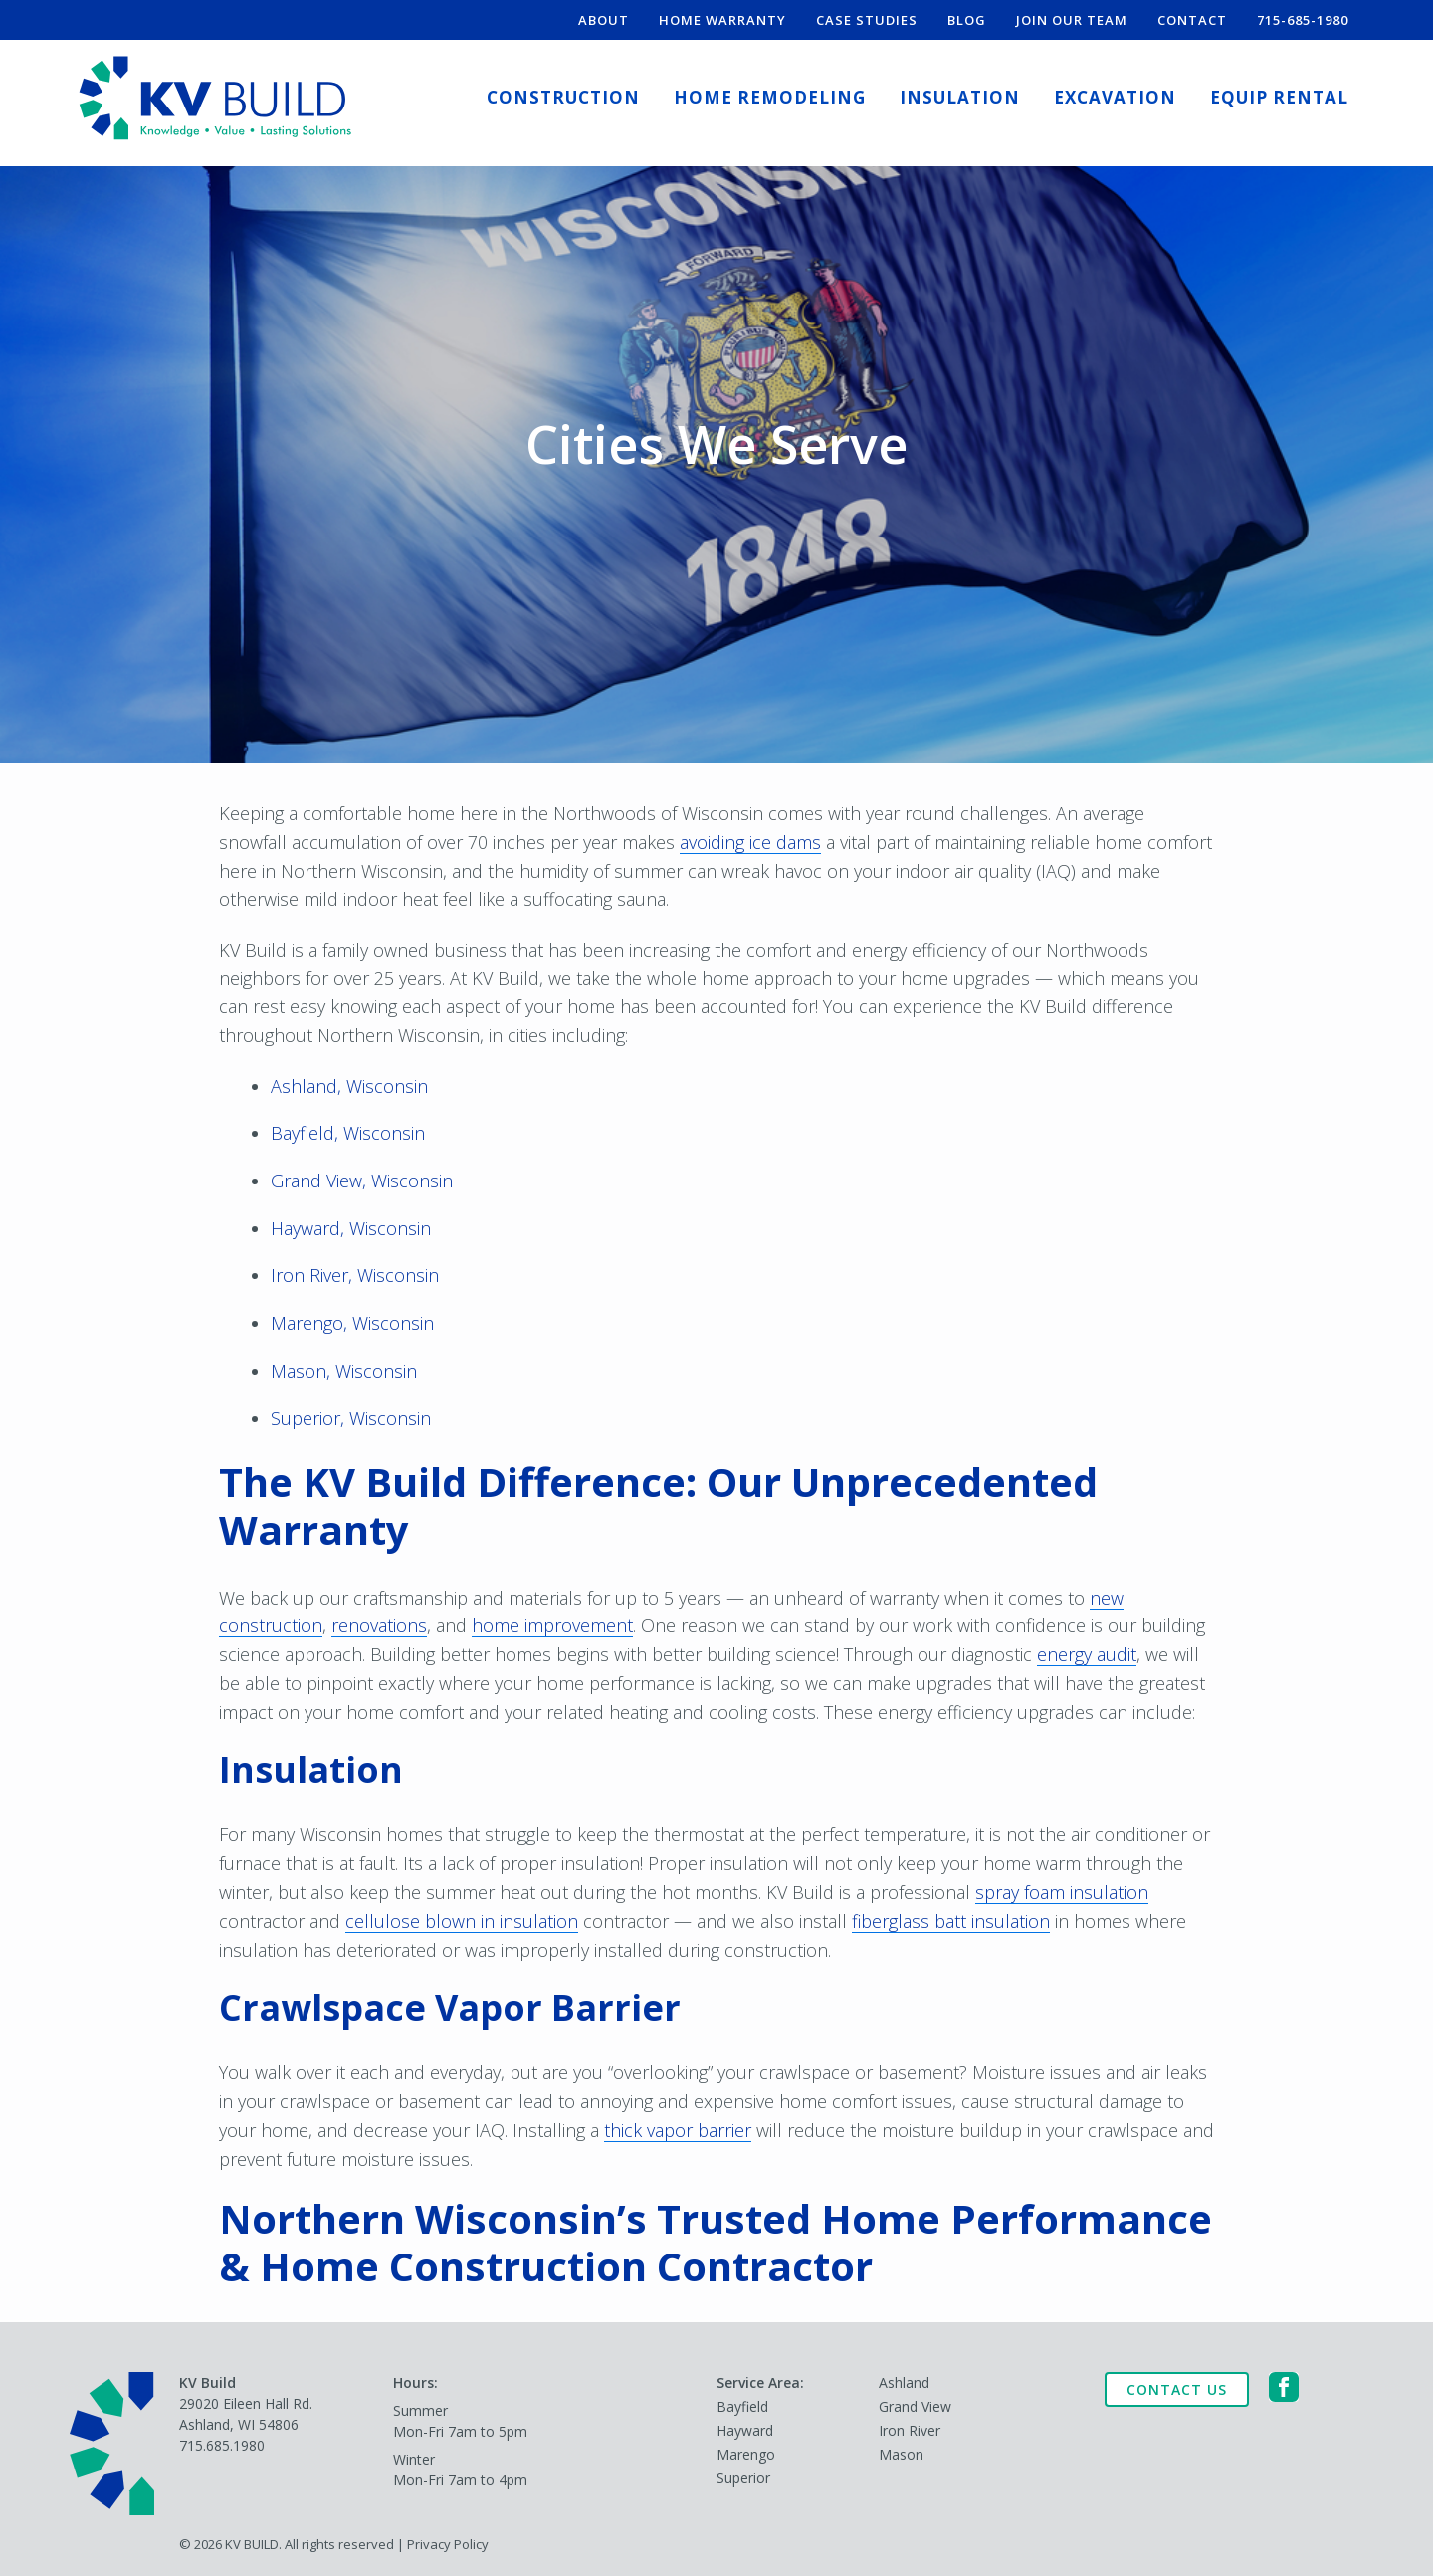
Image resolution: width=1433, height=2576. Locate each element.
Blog (966, 20)
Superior (743, 2478)
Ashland (904, 2382)
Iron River (909, 2430)
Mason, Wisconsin (344, 1371)
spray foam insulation (1061, 1892)
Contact (1192, 20)
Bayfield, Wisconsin (348, 1133)
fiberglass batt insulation (951, 1921)
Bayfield (742, 2406)
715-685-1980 (1302, 20)
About (603, 20)
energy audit (1086, 1654)
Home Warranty (722, 20)
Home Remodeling (770, 97)
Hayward (744, 2430)
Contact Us (1176, 2389)
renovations (379, 1625)
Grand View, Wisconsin (362, 1180)
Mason (901, 2454)
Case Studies (867, 20)
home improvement (552, 1625)
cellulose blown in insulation (461, 1921)
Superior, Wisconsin (351, 1418)
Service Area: (760, 2382)
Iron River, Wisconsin (355, 1275)
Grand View (915, 2406)
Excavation (1115, 97)
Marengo (745, 2454)
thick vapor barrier (677, 2130)
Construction (563, 97)
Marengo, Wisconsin (352, 1323)
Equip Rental (1279, 97)
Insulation (960, 97)
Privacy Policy (448, 2544)
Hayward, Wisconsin (351, 1228)
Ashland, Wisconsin (349, 1086)
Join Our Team (1071, 20)
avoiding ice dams (750, 842)
